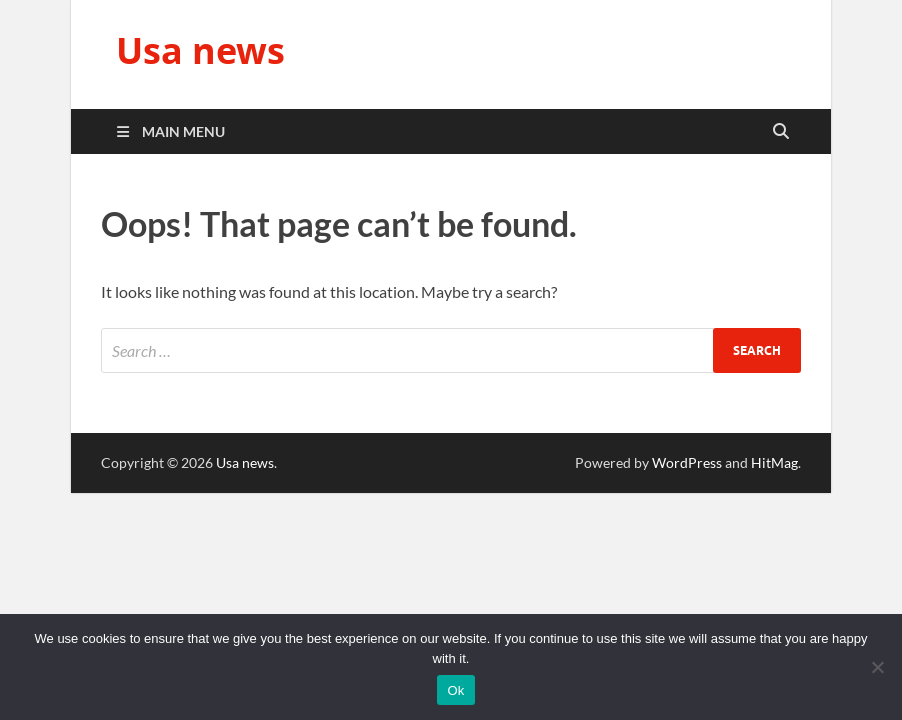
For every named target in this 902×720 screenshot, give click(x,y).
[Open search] (781, 132)
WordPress (687, 462)
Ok (455, 690)
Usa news (200, 50)
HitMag (774, 462)
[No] (877, 667)
